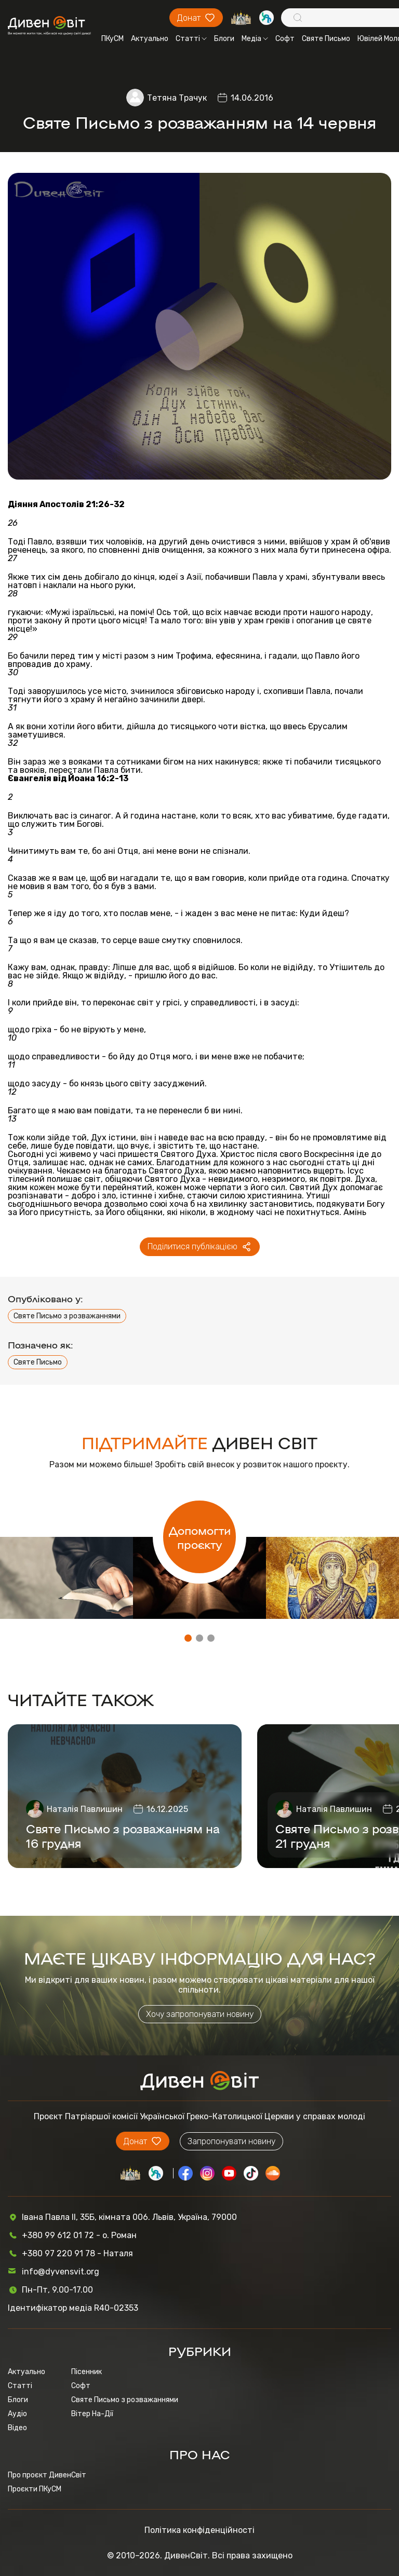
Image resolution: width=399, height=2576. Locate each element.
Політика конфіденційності (199, 2530)
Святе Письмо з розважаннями (67, 1316)
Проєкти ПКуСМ (34, 2489)
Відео (17, 2427)
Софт (285, 38)
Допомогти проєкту (200, 1537)
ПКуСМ (112, 38)
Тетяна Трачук (177, 98)
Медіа (255, 38)
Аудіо (17, 2413)
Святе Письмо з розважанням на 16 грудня (123, 1835)
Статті (191, 38)
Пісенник (86, 2371)
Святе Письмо (326, 38)
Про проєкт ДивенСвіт (47, 2475)
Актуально (149, 38)
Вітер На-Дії (92, 2413)
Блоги (224, 38)
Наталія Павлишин (85, 1809)
